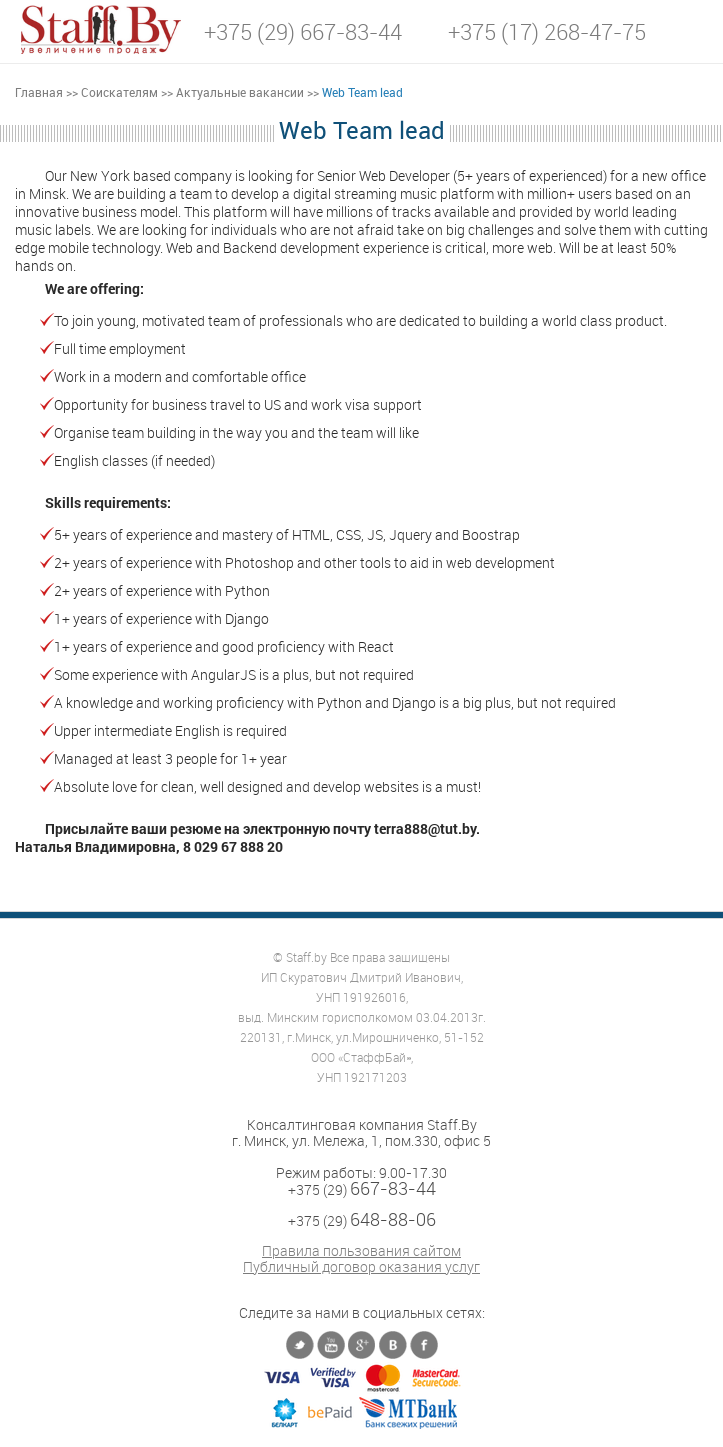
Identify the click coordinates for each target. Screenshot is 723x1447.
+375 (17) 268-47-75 (547, 32)
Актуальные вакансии (240, 92)
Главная (39, 92)
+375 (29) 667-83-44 (303, 32)
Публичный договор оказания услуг (361, 1267)
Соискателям (119, 92)
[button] (693, 30)
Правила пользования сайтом (361, 1251)
